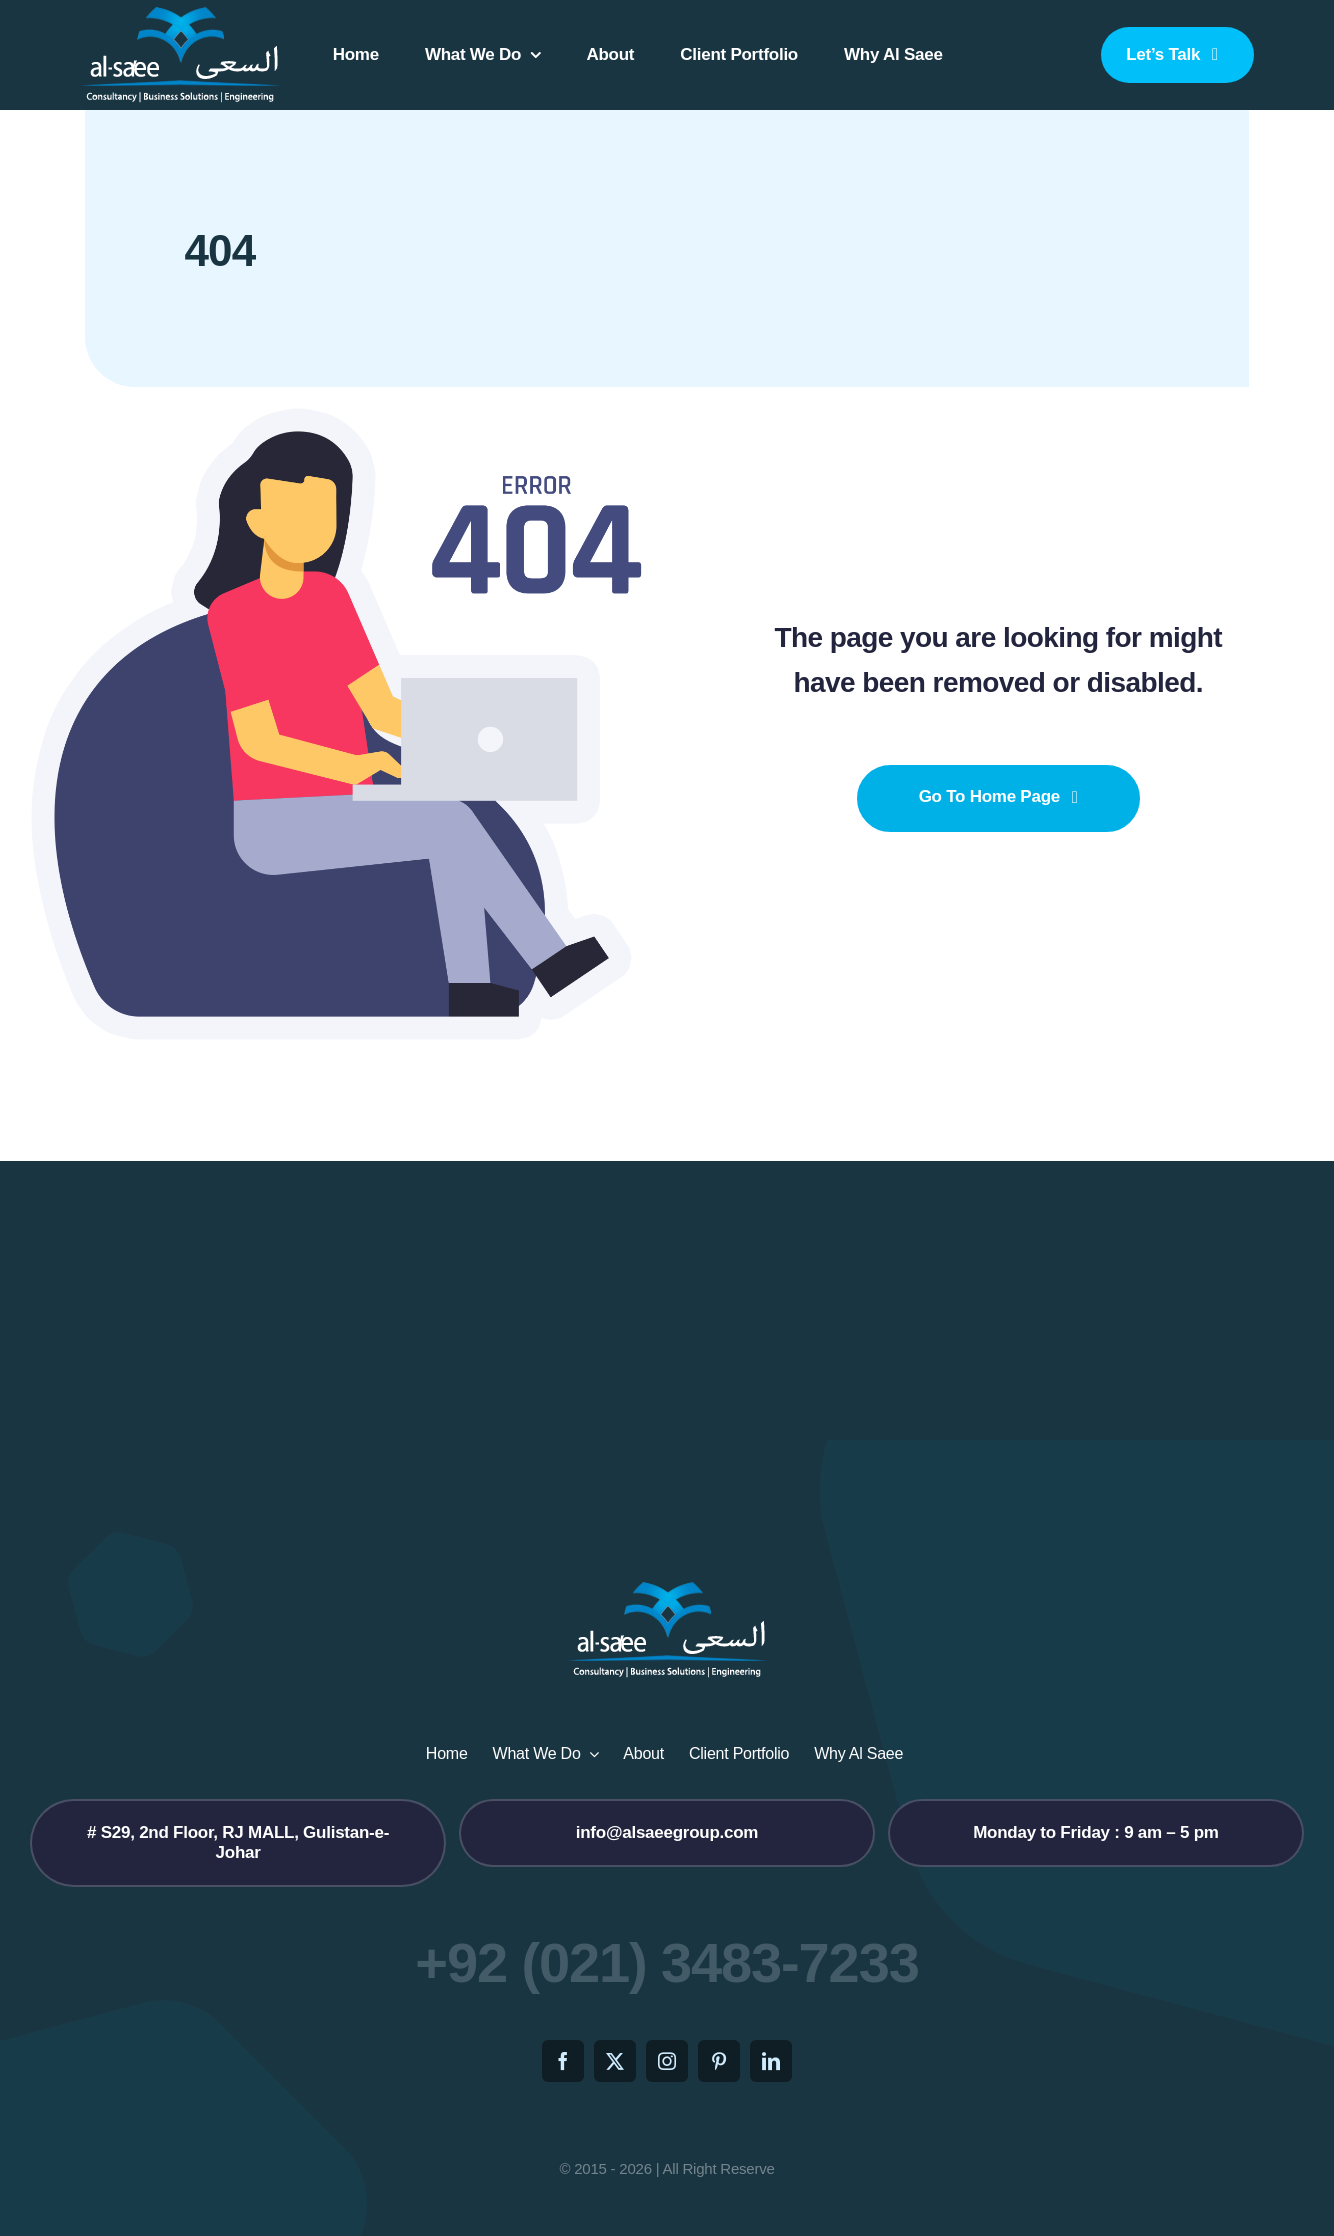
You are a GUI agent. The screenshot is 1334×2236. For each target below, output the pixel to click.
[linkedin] (771, 2061)
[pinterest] (719, 2061)
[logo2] (180, 13)
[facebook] (563, 2061)
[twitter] (615, 2061)
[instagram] (667, 2061)
